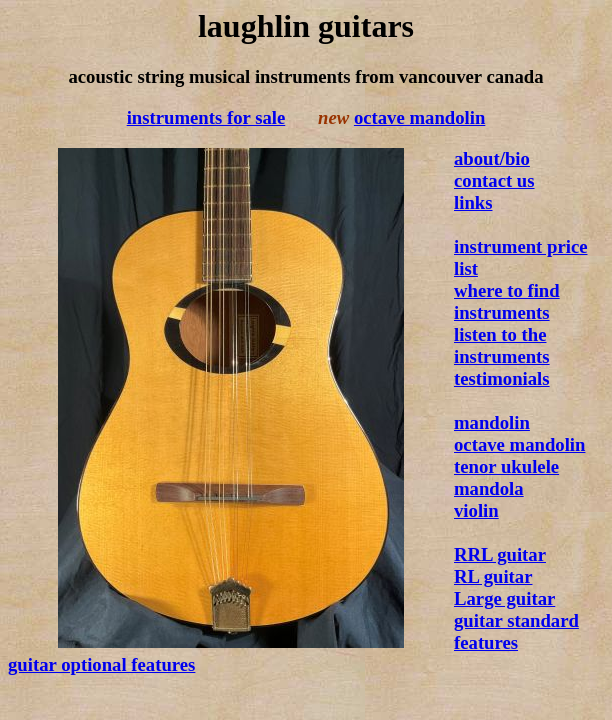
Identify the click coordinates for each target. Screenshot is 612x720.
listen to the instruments (502, 345)
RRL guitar (500, 554)
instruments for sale (206, 117)
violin (476, 510)
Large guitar (504, 598)
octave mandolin (419, 117)
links (473, 202)
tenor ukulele (506, 466)
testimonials (502, 378)
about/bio (492, 158)
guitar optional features (101, 664)
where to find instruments (507, 301)
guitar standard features (516, 631)
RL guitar (493, 576)
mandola (489, 488)
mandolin (492, 422)
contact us (494, 180)
